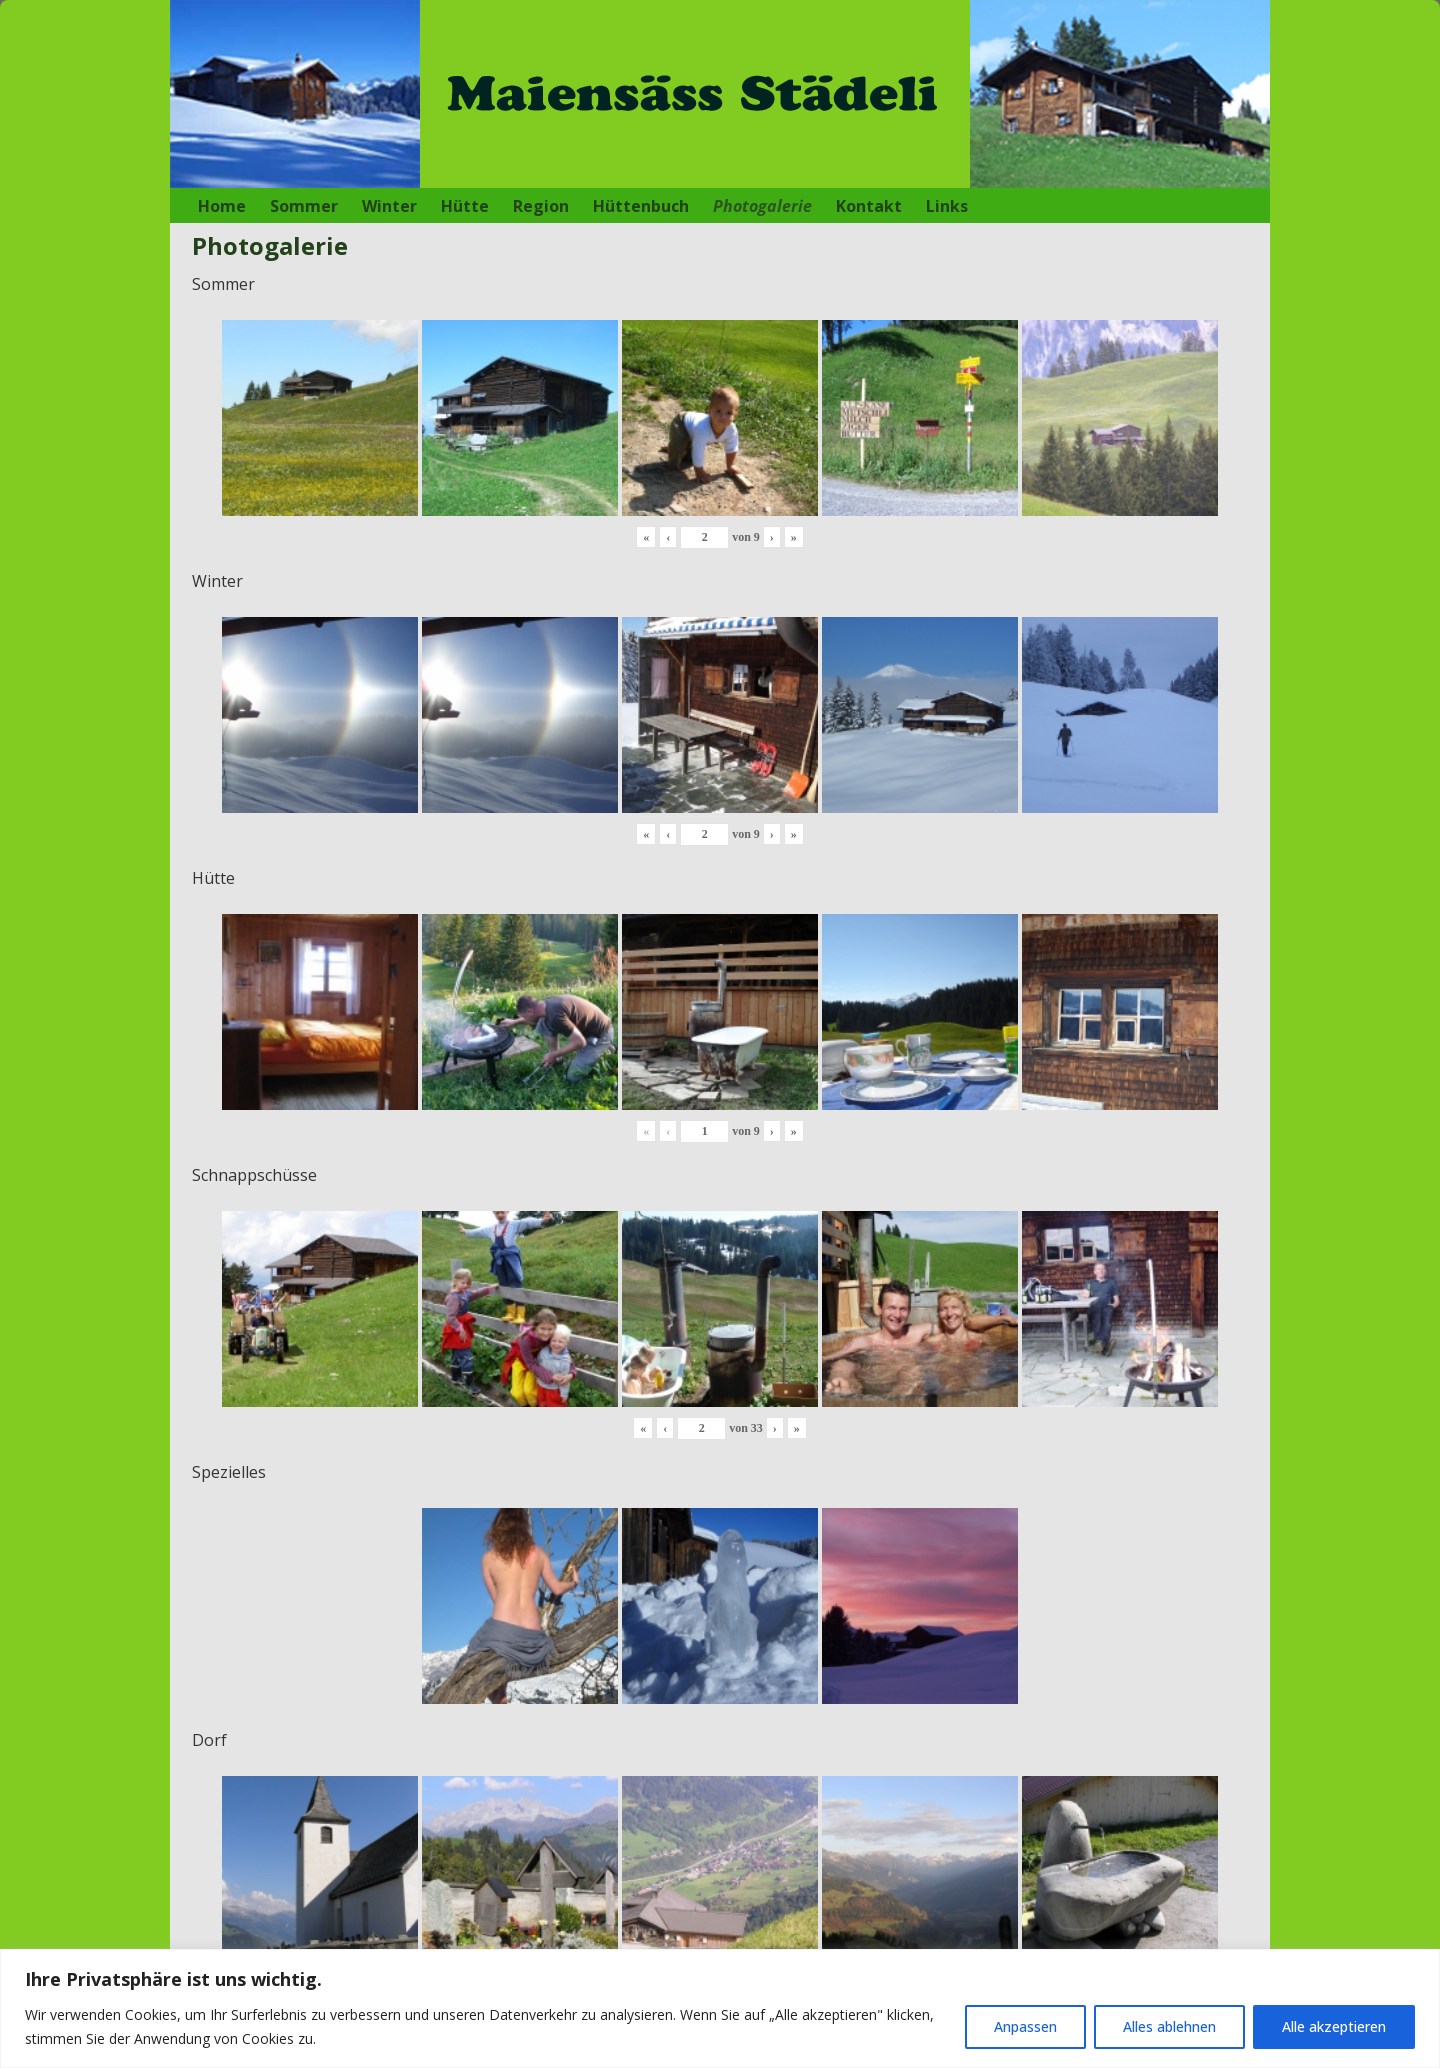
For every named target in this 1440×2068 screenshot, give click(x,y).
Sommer (304, 206)
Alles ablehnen (1169, 2026)
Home (222, 206)
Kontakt (869, 206)
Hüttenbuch (641, 206)
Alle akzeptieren (1334, 2026)
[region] (720, 2008)
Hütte (465, 206)
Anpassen (1025, 2026)
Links (947, 206)
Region (541, 206)
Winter (389, 206)
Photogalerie (762, 206)
